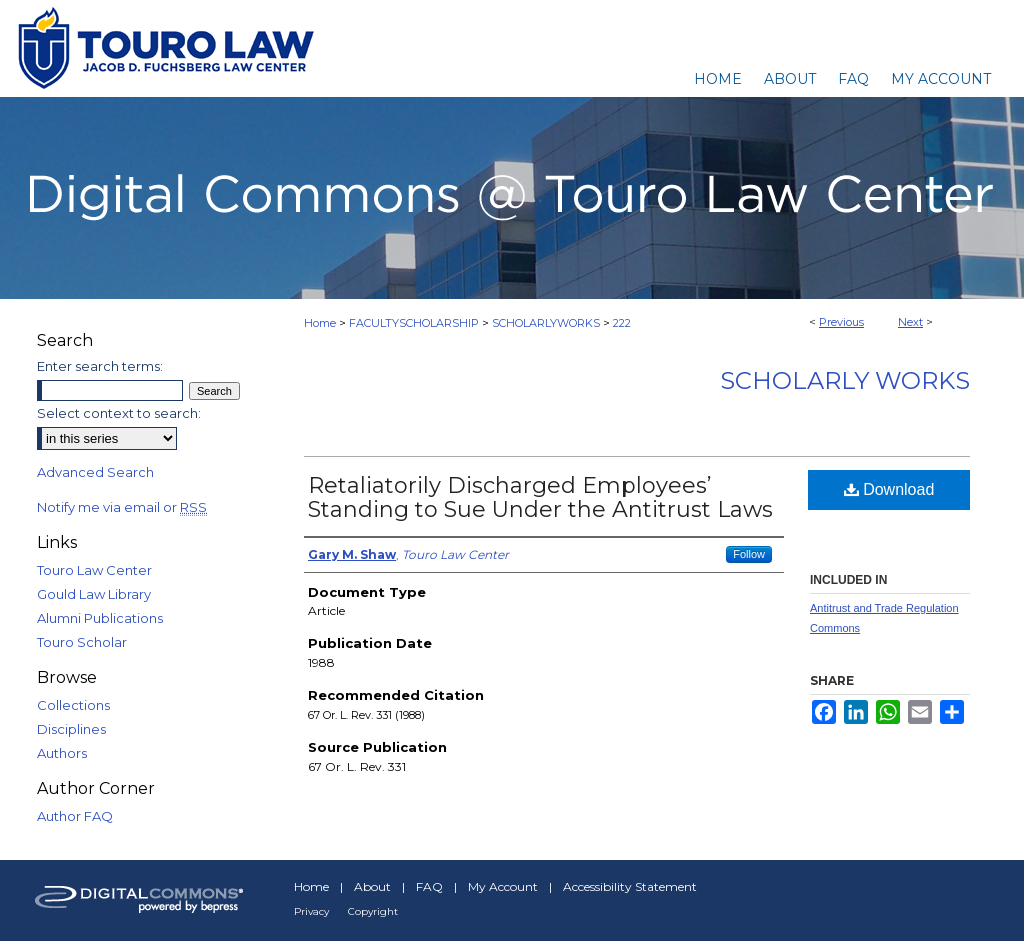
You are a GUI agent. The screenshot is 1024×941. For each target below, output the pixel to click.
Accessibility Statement (630, 886)
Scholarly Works (845, 380)
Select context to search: (119, 413)
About (372, 886)
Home (320, 323)
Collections (73, 705)
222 (622, 323)
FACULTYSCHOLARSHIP (414, 323)
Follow (749, 554)
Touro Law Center (94, 570)
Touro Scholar (82, 642)
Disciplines (71, 729)
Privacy (311, 911)
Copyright (373, 911)
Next (910, 322)
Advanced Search (95, 472)
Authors (62, 753)
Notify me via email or (122, 507)
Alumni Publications (100, 618)
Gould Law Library (94, 594)
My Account (503, 886)
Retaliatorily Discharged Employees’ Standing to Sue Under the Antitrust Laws (540, 497)
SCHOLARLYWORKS (546, 323)
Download (889, 489)
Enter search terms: (100, 366)
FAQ (429, 886)
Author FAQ (75, 816)
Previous (841, 322)
